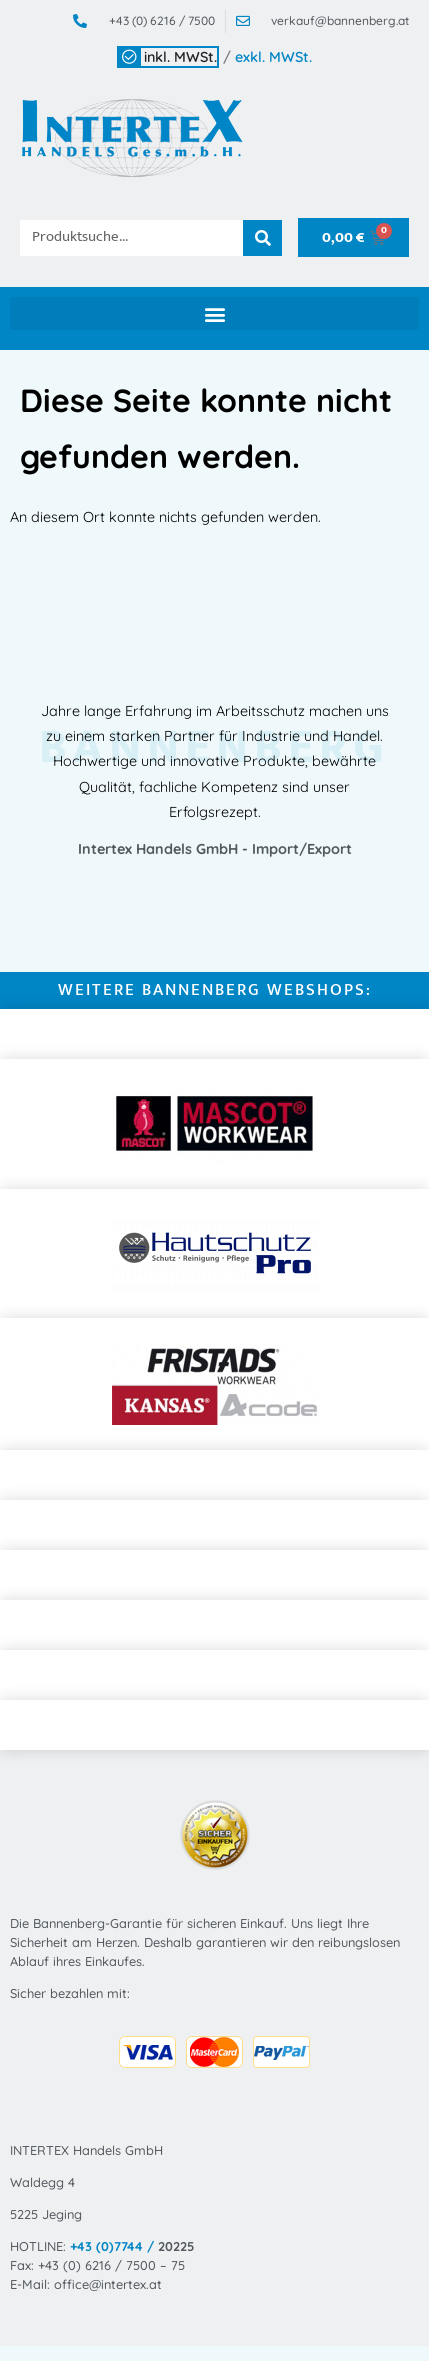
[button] (214, 313)
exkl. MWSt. (273, 57)
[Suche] (263, 238)
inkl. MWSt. (180, 57)
